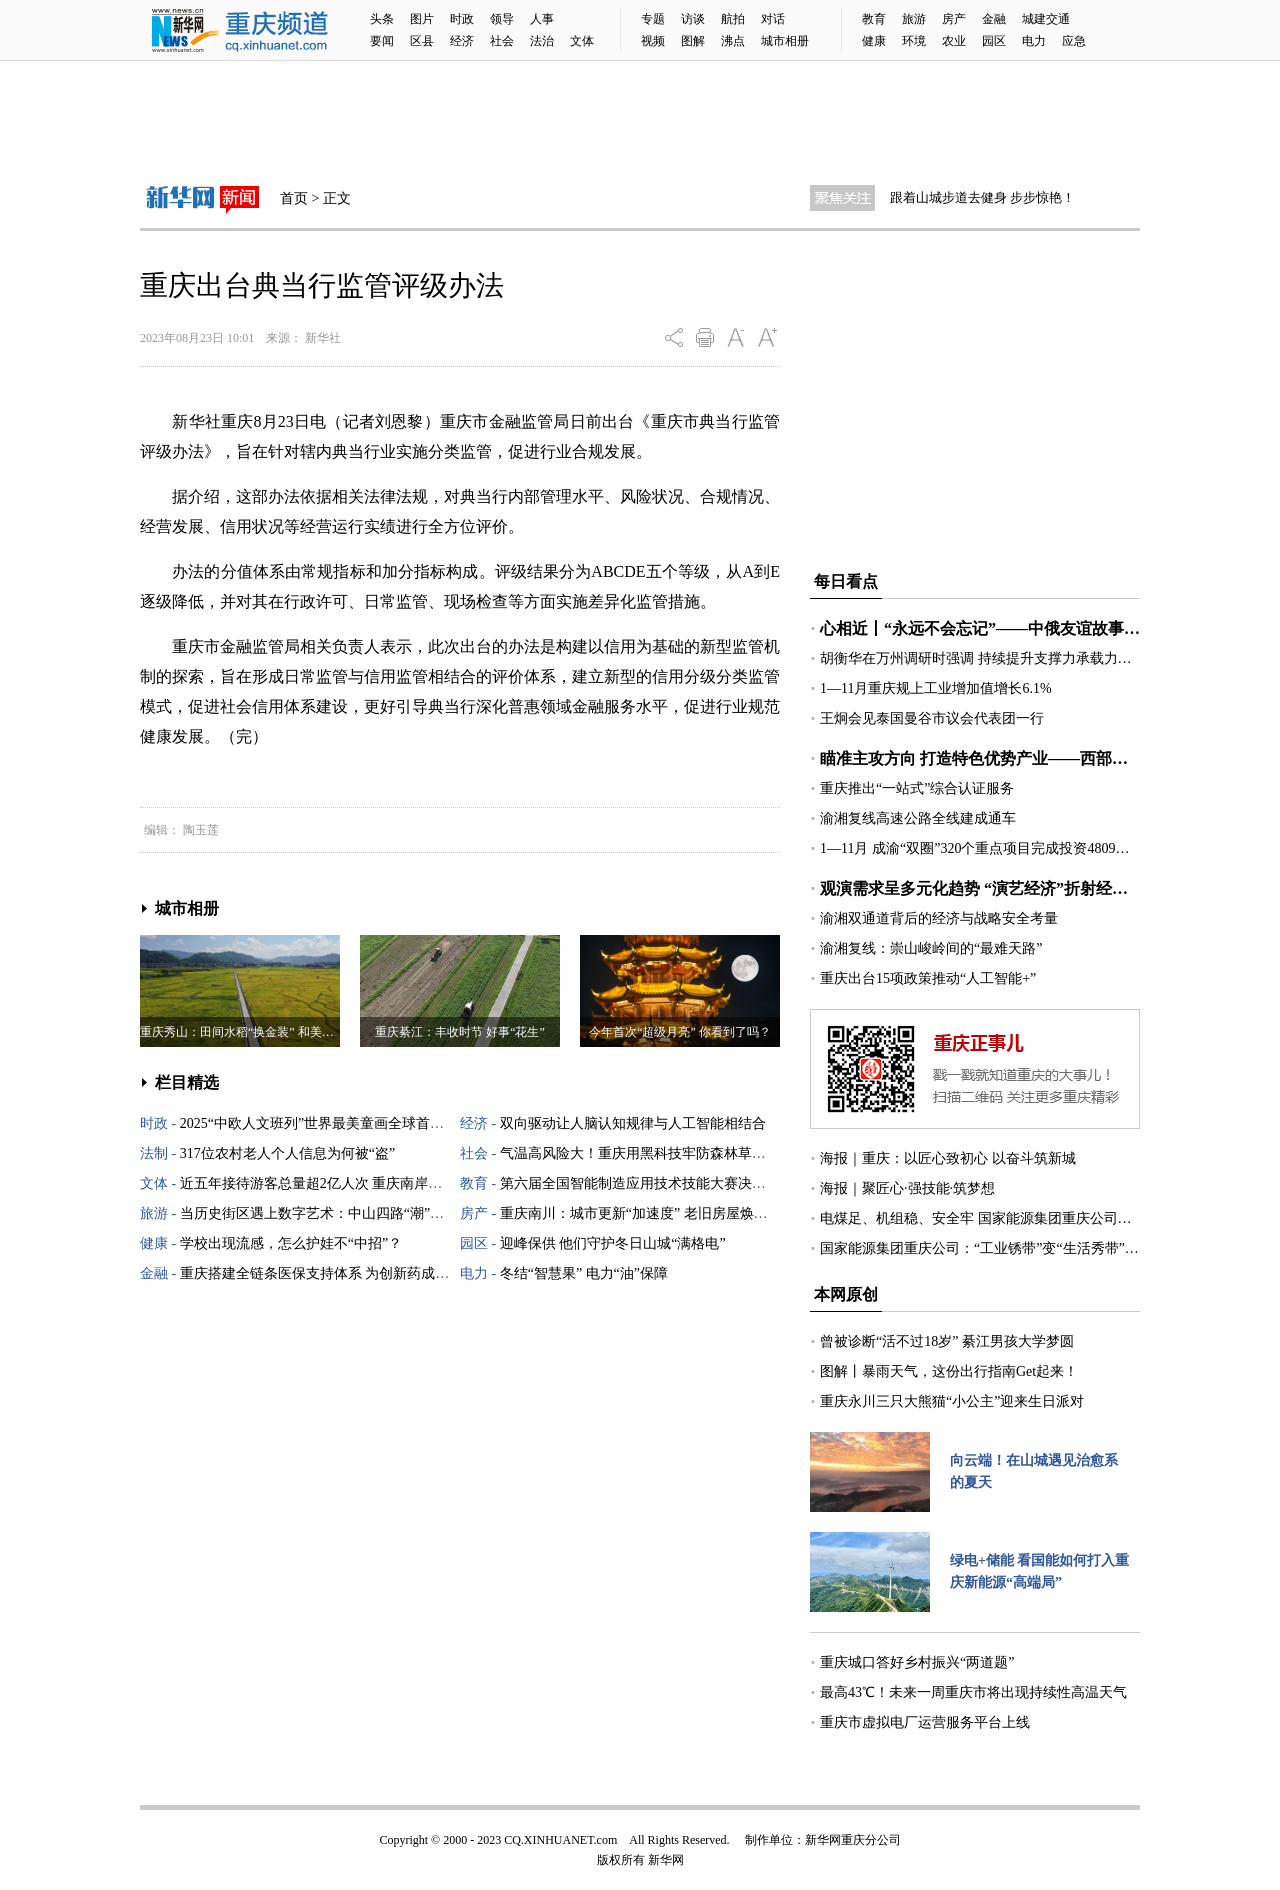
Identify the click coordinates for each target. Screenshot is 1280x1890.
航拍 (733, 19)
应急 (1074, 41)
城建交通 (1046, 19)
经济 (462, 41)
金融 (994, 19)
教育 (874, 19)
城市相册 (785, 41)
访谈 (693, 19)
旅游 (914, 19)
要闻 (382, 41)
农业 (954, 41)
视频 (653, 41)
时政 (462, 19)
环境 (914, 41)
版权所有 (621, 1860)
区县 (422, 41)
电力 (1034, 41)
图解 (693, 41)
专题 (653, 19)
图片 (422, 19)
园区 (994, 41)
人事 (542, 19)
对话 (773, 19)
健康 (874, 41)
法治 (542, 41)
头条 (382, 19)
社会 (502, 41)
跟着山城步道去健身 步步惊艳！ (982, 197)
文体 (582, 41)
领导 (502, 19)
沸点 (733, 41)
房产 (954, 19)
